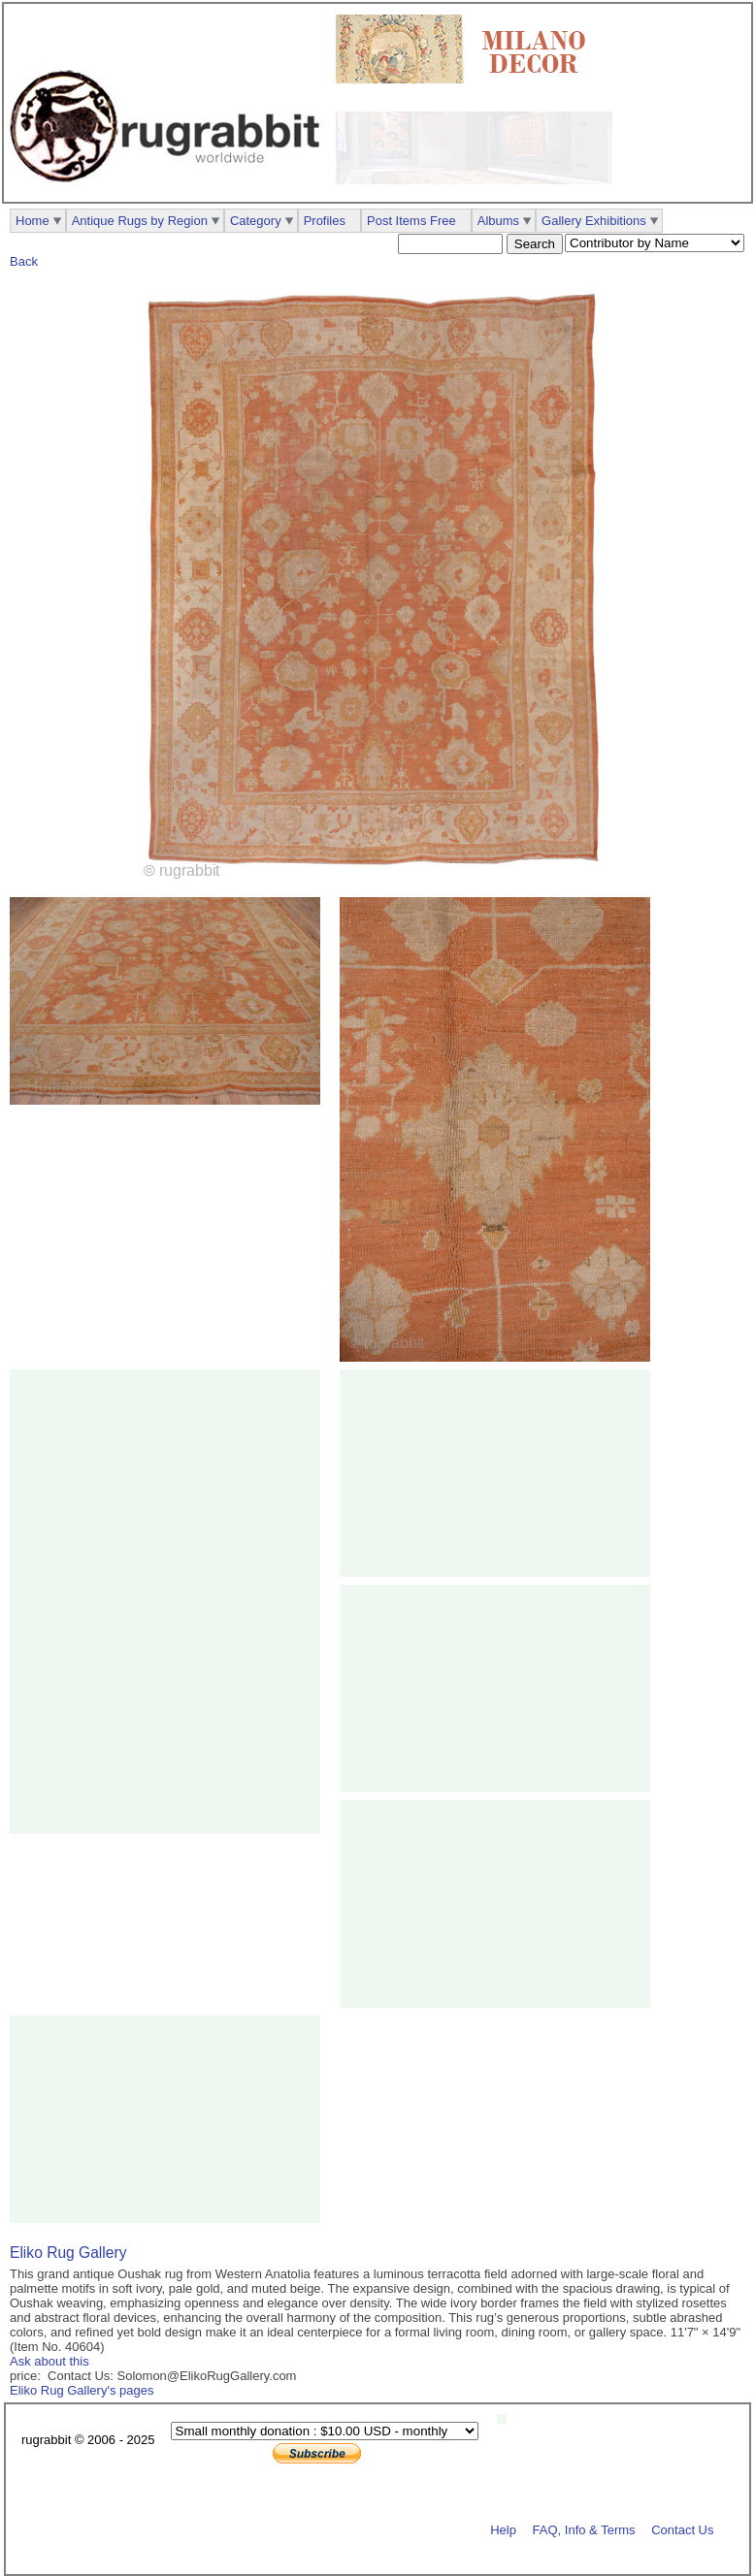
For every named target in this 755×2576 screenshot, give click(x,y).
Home (32, 220)
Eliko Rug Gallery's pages (81, 2390)
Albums (498, 220)
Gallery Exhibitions (594, 220)
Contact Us (682, 2529)
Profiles (324, 220)
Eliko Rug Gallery (68, 2252)
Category (255, 220)
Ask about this (49, 2361)
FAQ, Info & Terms (584, 2529)
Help (503, 2529)
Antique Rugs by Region (140, 220)
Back (24, 261)
